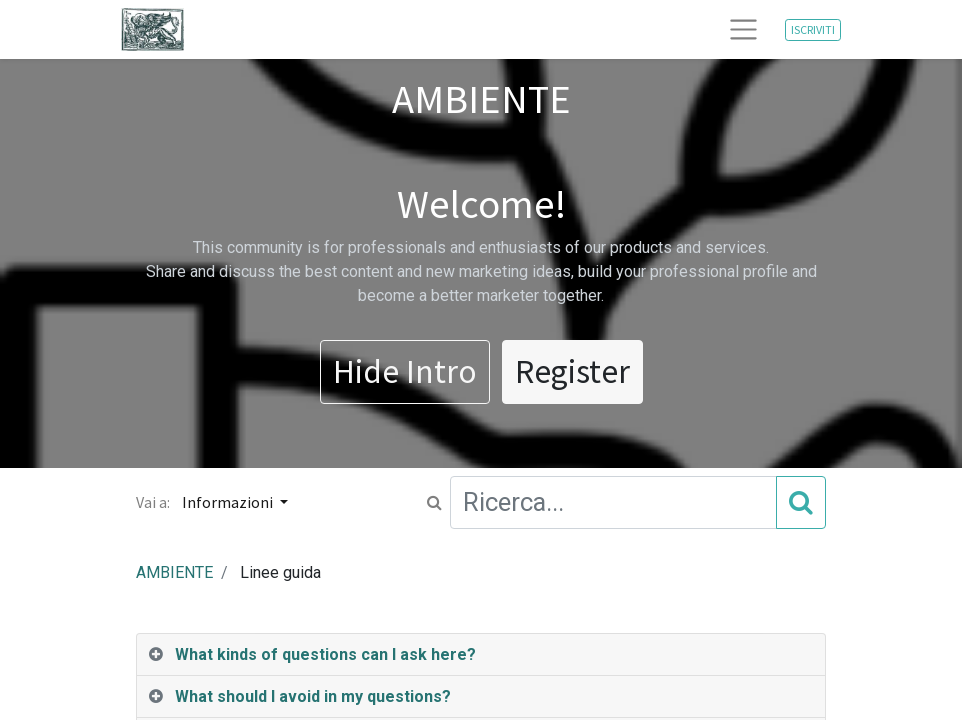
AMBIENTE (174, 572)
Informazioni (229, 502)
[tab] (481, 655)
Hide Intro (405, 371)
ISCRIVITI (813, 29)
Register (572, 371)
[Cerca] (801, 502)
